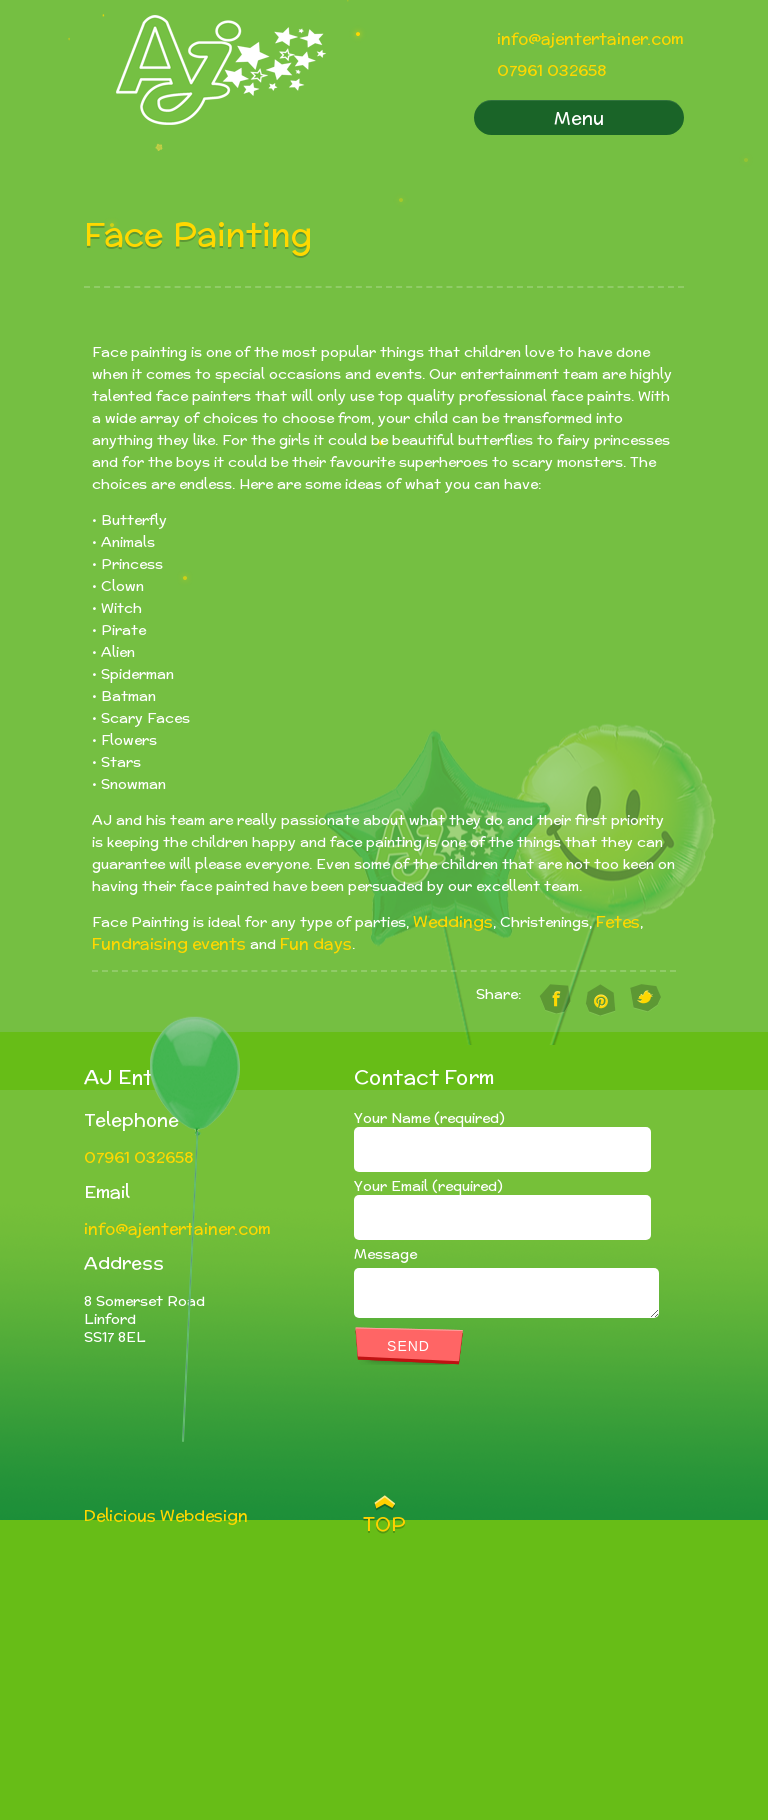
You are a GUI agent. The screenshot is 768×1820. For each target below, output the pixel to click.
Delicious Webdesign (166, 1515)
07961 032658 (551, 70)
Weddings (453, 921)
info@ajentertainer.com (590, 38)
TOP (384, 1524)
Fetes (618, 921)
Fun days (316, 943)
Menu (579, 118)
